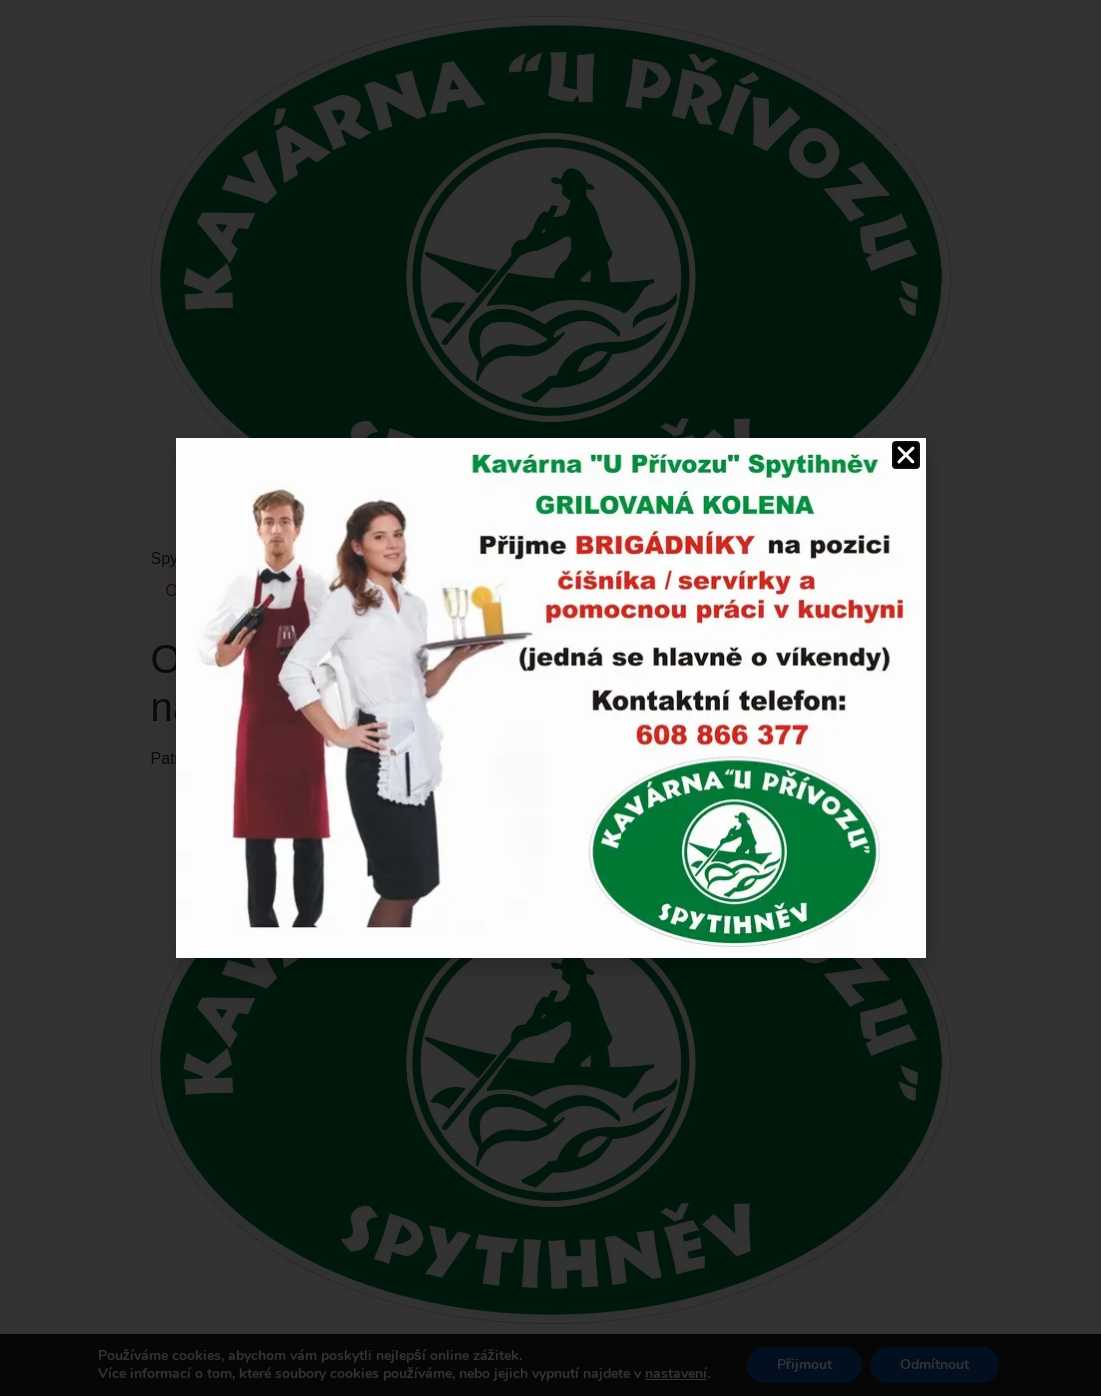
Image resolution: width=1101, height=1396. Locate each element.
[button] (906, 455)
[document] (550, 698)
